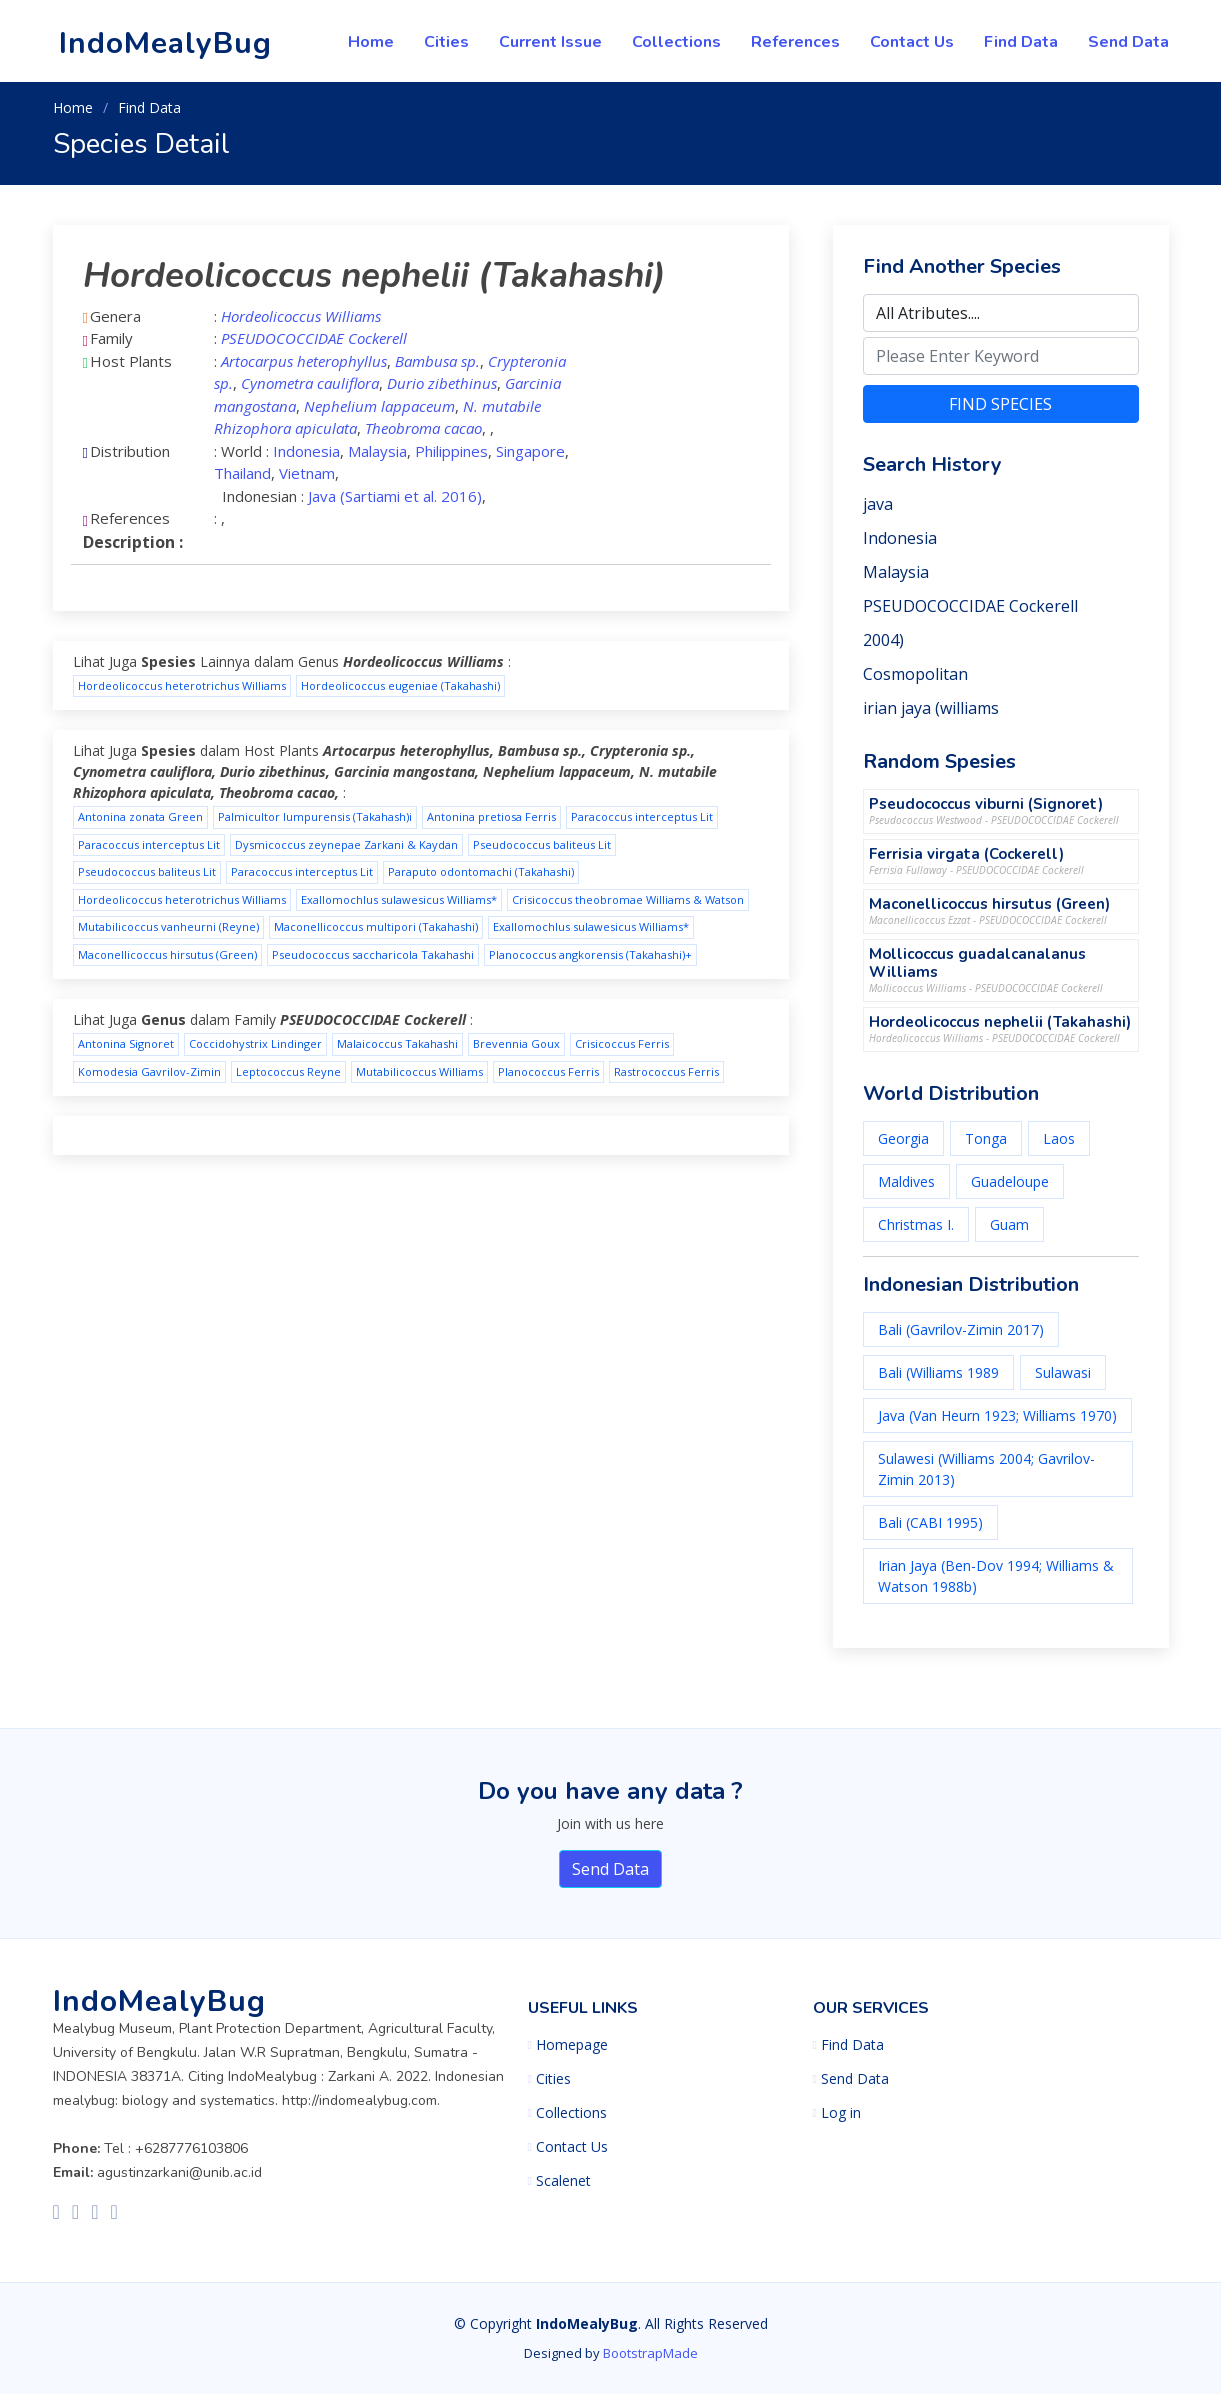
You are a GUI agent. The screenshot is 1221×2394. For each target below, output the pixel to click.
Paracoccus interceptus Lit (642, 816)
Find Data (1021, 42)
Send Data (1128, 42)
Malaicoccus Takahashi (397, 1043)
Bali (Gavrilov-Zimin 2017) (961, 1329)
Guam (1009, 1224)
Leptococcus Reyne (288, 1071)
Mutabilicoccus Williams (419, 1071)
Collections (676, 42)
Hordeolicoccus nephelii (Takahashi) (1000, 1022)
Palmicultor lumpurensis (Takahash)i (315, 816)
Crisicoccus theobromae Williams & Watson (628, 899)
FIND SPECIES (1000, 404)
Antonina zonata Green (140, 816)
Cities (446, 42)
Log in (841, 2113)
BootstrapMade (650, 2353)
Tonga (986, 1138)
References (795, 42)
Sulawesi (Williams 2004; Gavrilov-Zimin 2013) (986, 1469)
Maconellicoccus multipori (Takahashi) (376, 926)
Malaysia (377, 451)
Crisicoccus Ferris (622, 1043)
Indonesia (306, 451)
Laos (1059, 1138)
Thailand (242, 473)
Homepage (572, 2045)
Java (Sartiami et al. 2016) (395, 496)
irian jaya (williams (931, 708)
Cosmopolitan (915, 674)
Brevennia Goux (516, 1043)
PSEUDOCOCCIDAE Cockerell (970, 606)
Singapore (530, 451)
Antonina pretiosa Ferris (491, 816)
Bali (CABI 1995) (930, 1522)
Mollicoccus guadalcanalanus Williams (977, 963)
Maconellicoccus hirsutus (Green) (167, 954)
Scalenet (563, 2181)
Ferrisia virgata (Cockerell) (966, 854)
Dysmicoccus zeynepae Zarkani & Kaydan (346, 844)
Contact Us (912, 42)
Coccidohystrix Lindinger (255, 1043)
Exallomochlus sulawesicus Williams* (399, 899)
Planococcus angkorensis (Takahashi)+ (590, 954)
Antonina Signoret (126, 1043)
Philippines (451, 451)
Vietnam (307, 473)
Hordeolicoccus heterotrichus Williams (182, 685)
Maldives (906, 1181)
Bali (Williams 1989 (938, 1372)
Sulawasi (1063, 1372)
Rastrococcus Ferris (666, 1071)
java (878, 504)
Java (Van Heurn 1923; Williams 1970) (997, 1415)
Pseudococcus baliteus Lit (542, 844)
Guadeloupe (1010, 1181)
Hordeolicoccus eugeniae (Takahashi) (400, 685)
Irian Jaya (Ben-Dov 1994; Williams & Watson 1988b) (996, 1576)
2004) (883, 640)
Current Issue (550, 42)
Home (371, 42)
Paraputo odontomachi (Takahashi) (481, 871)
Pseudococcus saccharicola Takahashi (373, 954)
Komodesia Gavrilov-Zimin (149, 1071)
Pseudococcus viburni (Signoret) (986, 804)
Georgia (903, 1138)
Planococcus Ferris (548, 1071)
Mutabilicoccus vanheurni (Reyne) (168, 926)
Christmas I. (916, 1224)
